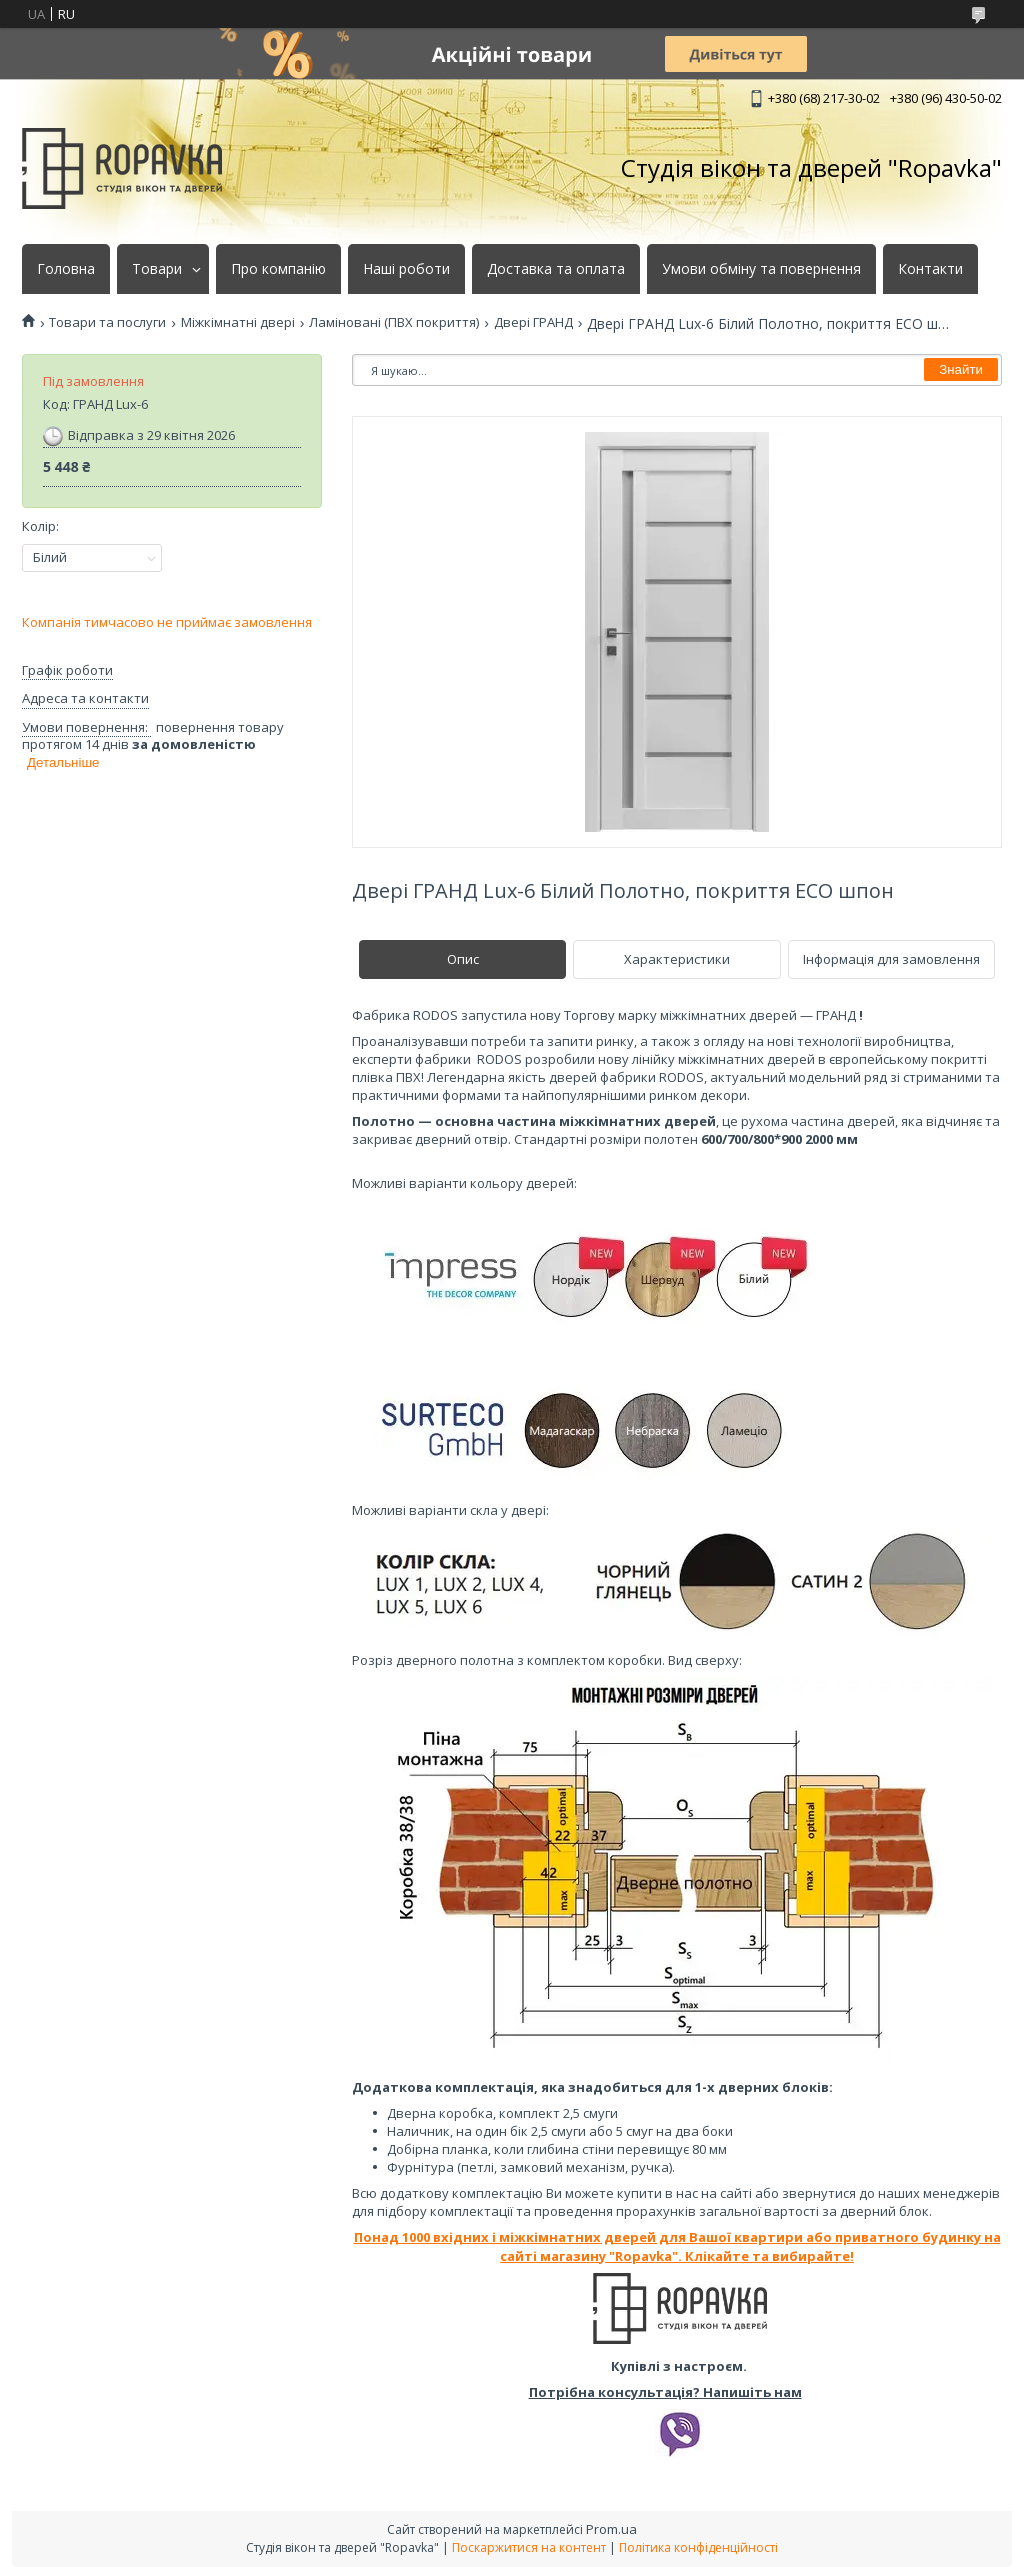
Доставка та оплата (556, 269)
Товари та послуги (107, 322)
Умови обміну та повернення (761, 269)
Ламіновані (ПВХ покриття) (394, 322)
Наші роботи (406, 269)
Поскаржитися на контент (529, 2547)
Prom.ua (611, 2529)
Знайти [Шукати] (961, 369)
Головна (66, 269)
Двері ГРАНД (533, 322)
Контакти (930, 269)
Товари (157, 269)
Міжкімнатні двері (238, 322)
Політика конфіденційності (698, 2547)
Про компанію (278, 269)
